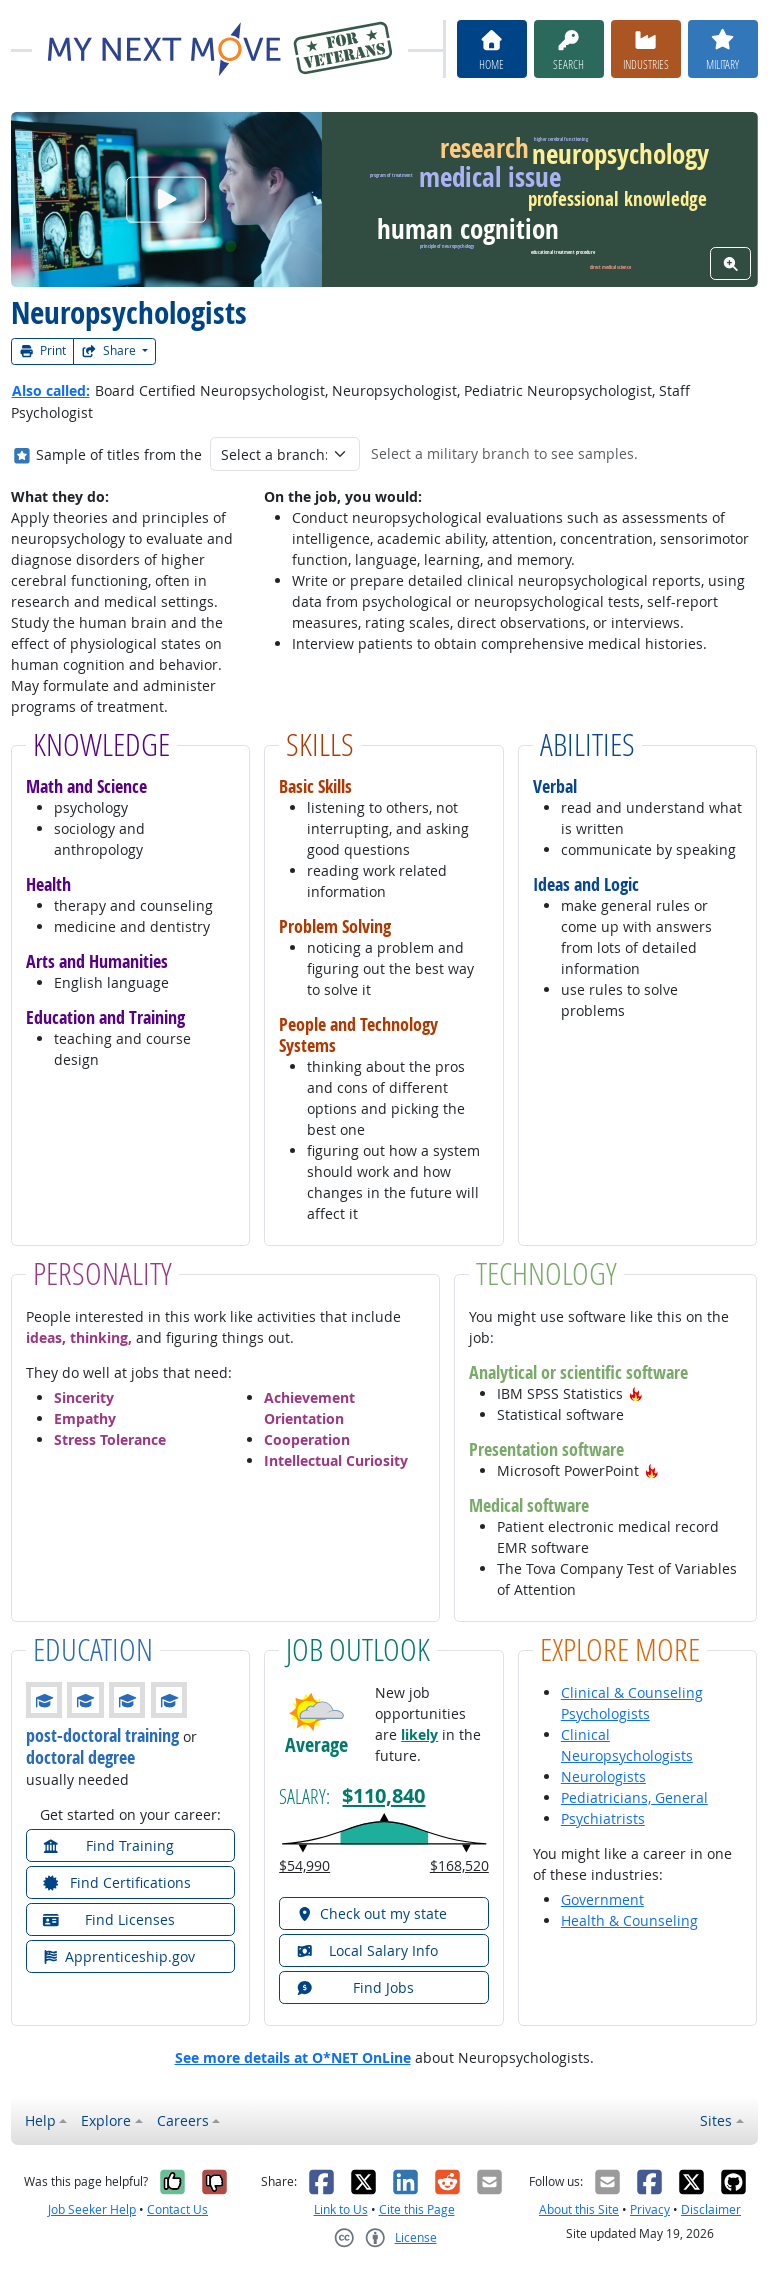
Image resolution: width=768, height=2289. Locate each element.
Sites (716, 2120)
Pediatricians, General (634, 1797)
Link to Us (341, 2209)
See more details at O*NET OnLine (293, 2057)
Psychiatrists (603, 1818)
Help (40, 2120)
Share (110, 350)
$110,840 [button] (383, 1795)
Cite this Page (417, 2209)
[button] (636, 1393)
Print (43, 350)
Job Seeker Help (92, 2209)
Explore (106, 2120)
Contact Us (177, 2209)
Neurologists (603, 1776)
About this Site (579, 2209)
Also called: (51, 390)
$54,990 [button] (304, 1865)
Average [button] (316, 1745)
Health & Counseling (629, 1920)
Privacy (650, 2209)
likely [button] (419, 1734)
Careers (183, 2120)
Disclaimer (711, 2209)
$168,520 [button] (459, 1865)
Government (602, 1899)
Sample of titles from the (119, 454)
